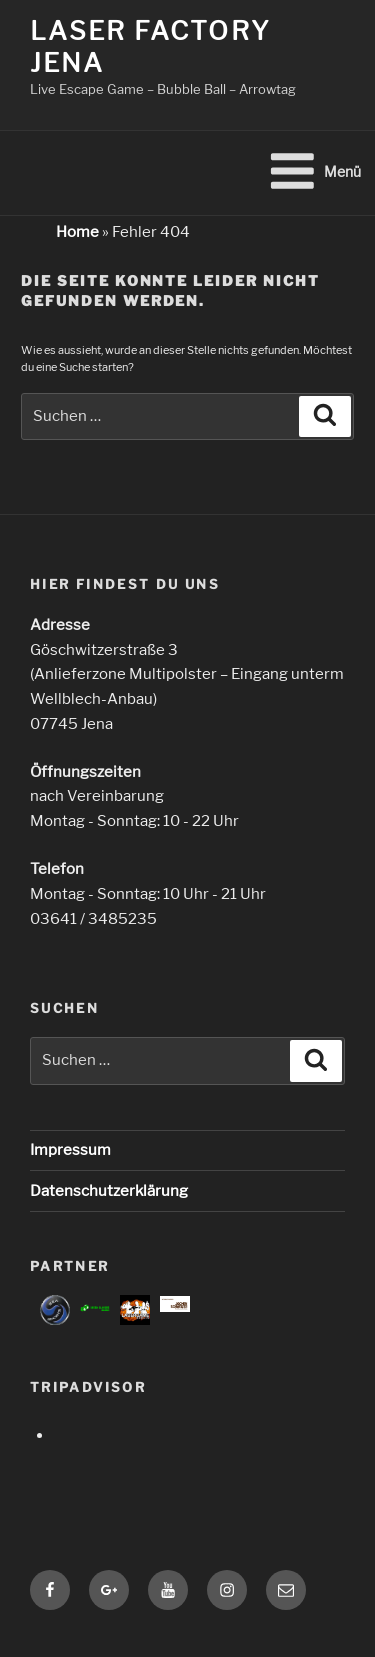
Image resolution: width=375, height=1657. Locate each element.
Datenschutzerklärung (109, 1191)
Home (77, 232)
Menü (314, 171)
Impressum (70, 1150)
